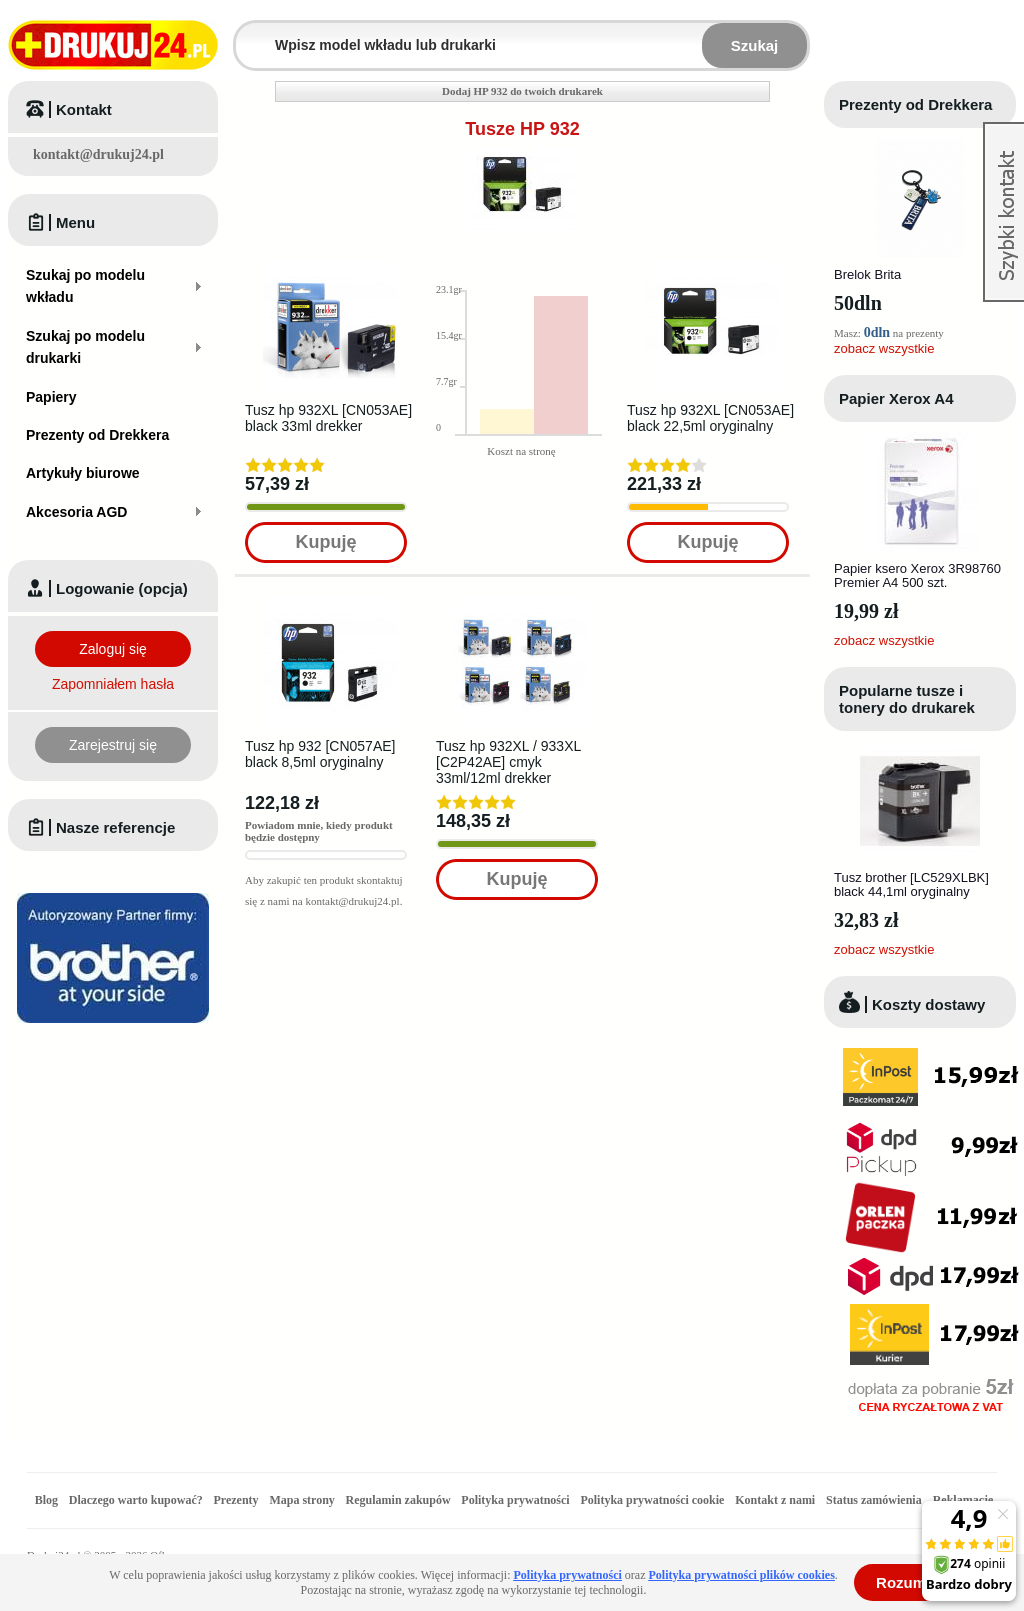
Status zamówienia (875, 1500)
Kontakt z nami (775, 1500)
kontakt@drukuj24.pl (98, 154)
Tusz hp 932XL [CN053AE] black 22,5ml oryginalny (710, 418)
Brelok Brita (867, 274)
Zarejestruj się (113, 745)
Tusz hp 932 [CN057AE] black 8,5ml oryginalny (320, 754)
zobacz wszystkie (884, 348)
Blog (46, 1500)
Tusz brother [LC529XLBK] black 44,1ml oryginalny (911, 884)
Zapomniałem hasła (113, 684)
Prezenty (236, 1500)
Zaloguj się (113, 649)
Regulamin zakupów (398, 1500)
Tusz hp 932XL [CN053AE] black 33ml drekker (328, 418)
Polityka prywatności (515, 1500)
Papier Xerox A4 (896, 398)
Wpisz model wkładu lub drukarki (248, 33)
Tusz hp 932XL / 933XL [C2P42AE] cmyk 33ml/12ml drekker (508, 762)
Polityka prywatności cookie (652, 1500)
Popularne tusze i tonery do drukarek (907, 699)
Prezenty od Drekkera (915, 104)
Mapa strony (301, 1500)
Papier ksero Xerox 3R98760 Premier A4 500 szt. (917, 575)
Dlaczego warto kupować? (136, 1500)
